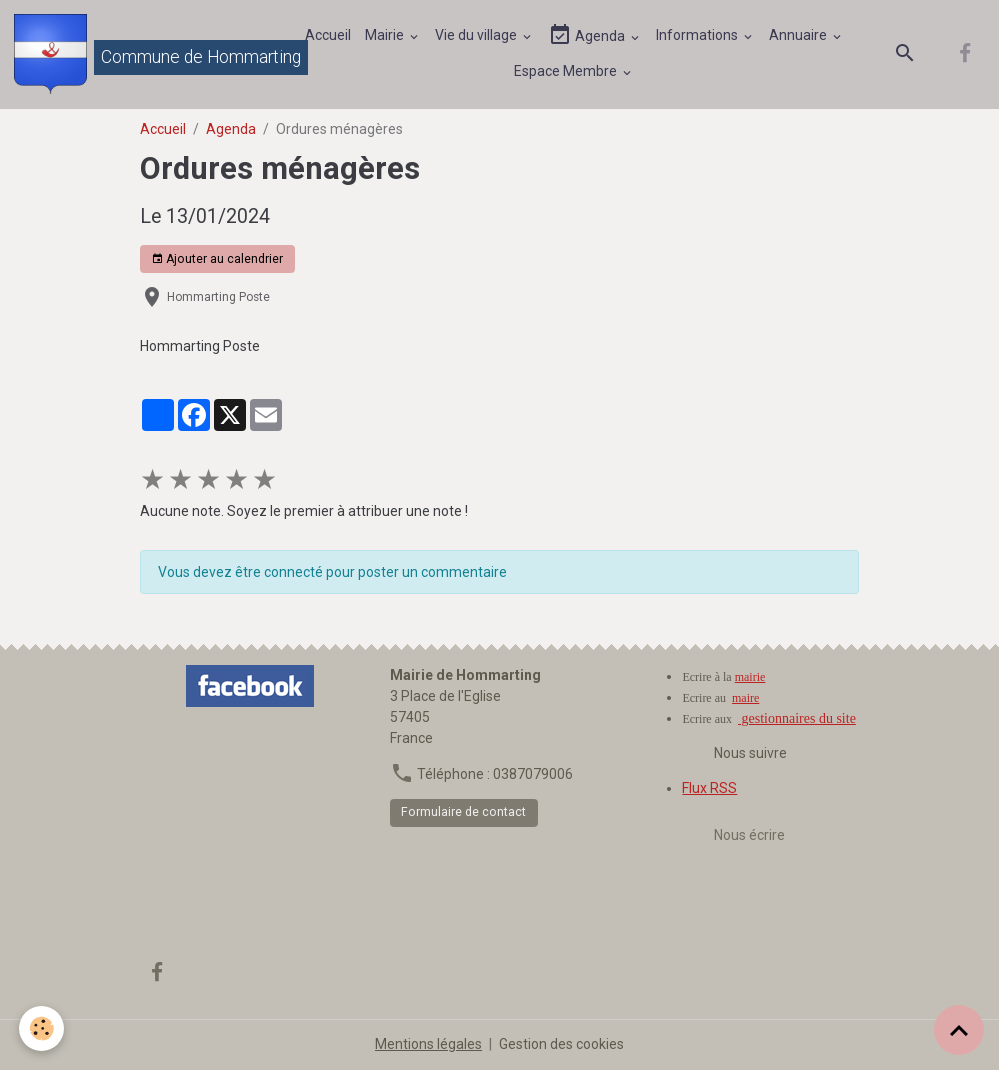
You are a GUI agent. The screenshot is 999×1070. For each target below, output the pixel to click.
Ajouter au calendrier (217, 259)
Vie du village (477, 35)
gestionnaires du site (797, 718)
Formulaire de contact (463, 812)
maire (745, 698)
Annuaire (799, 35)
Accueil (328, 35)
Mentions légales (428, 1044)
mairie (750, 677)
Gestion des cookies (561, 1044)
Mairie (386, 35)
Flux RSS (709, 788)
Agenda (588, 35)
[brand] (141, 54)
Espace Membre (567, 71)
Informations (698, 35)
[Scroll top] (959, 1030)
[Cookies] (42, 1028)
